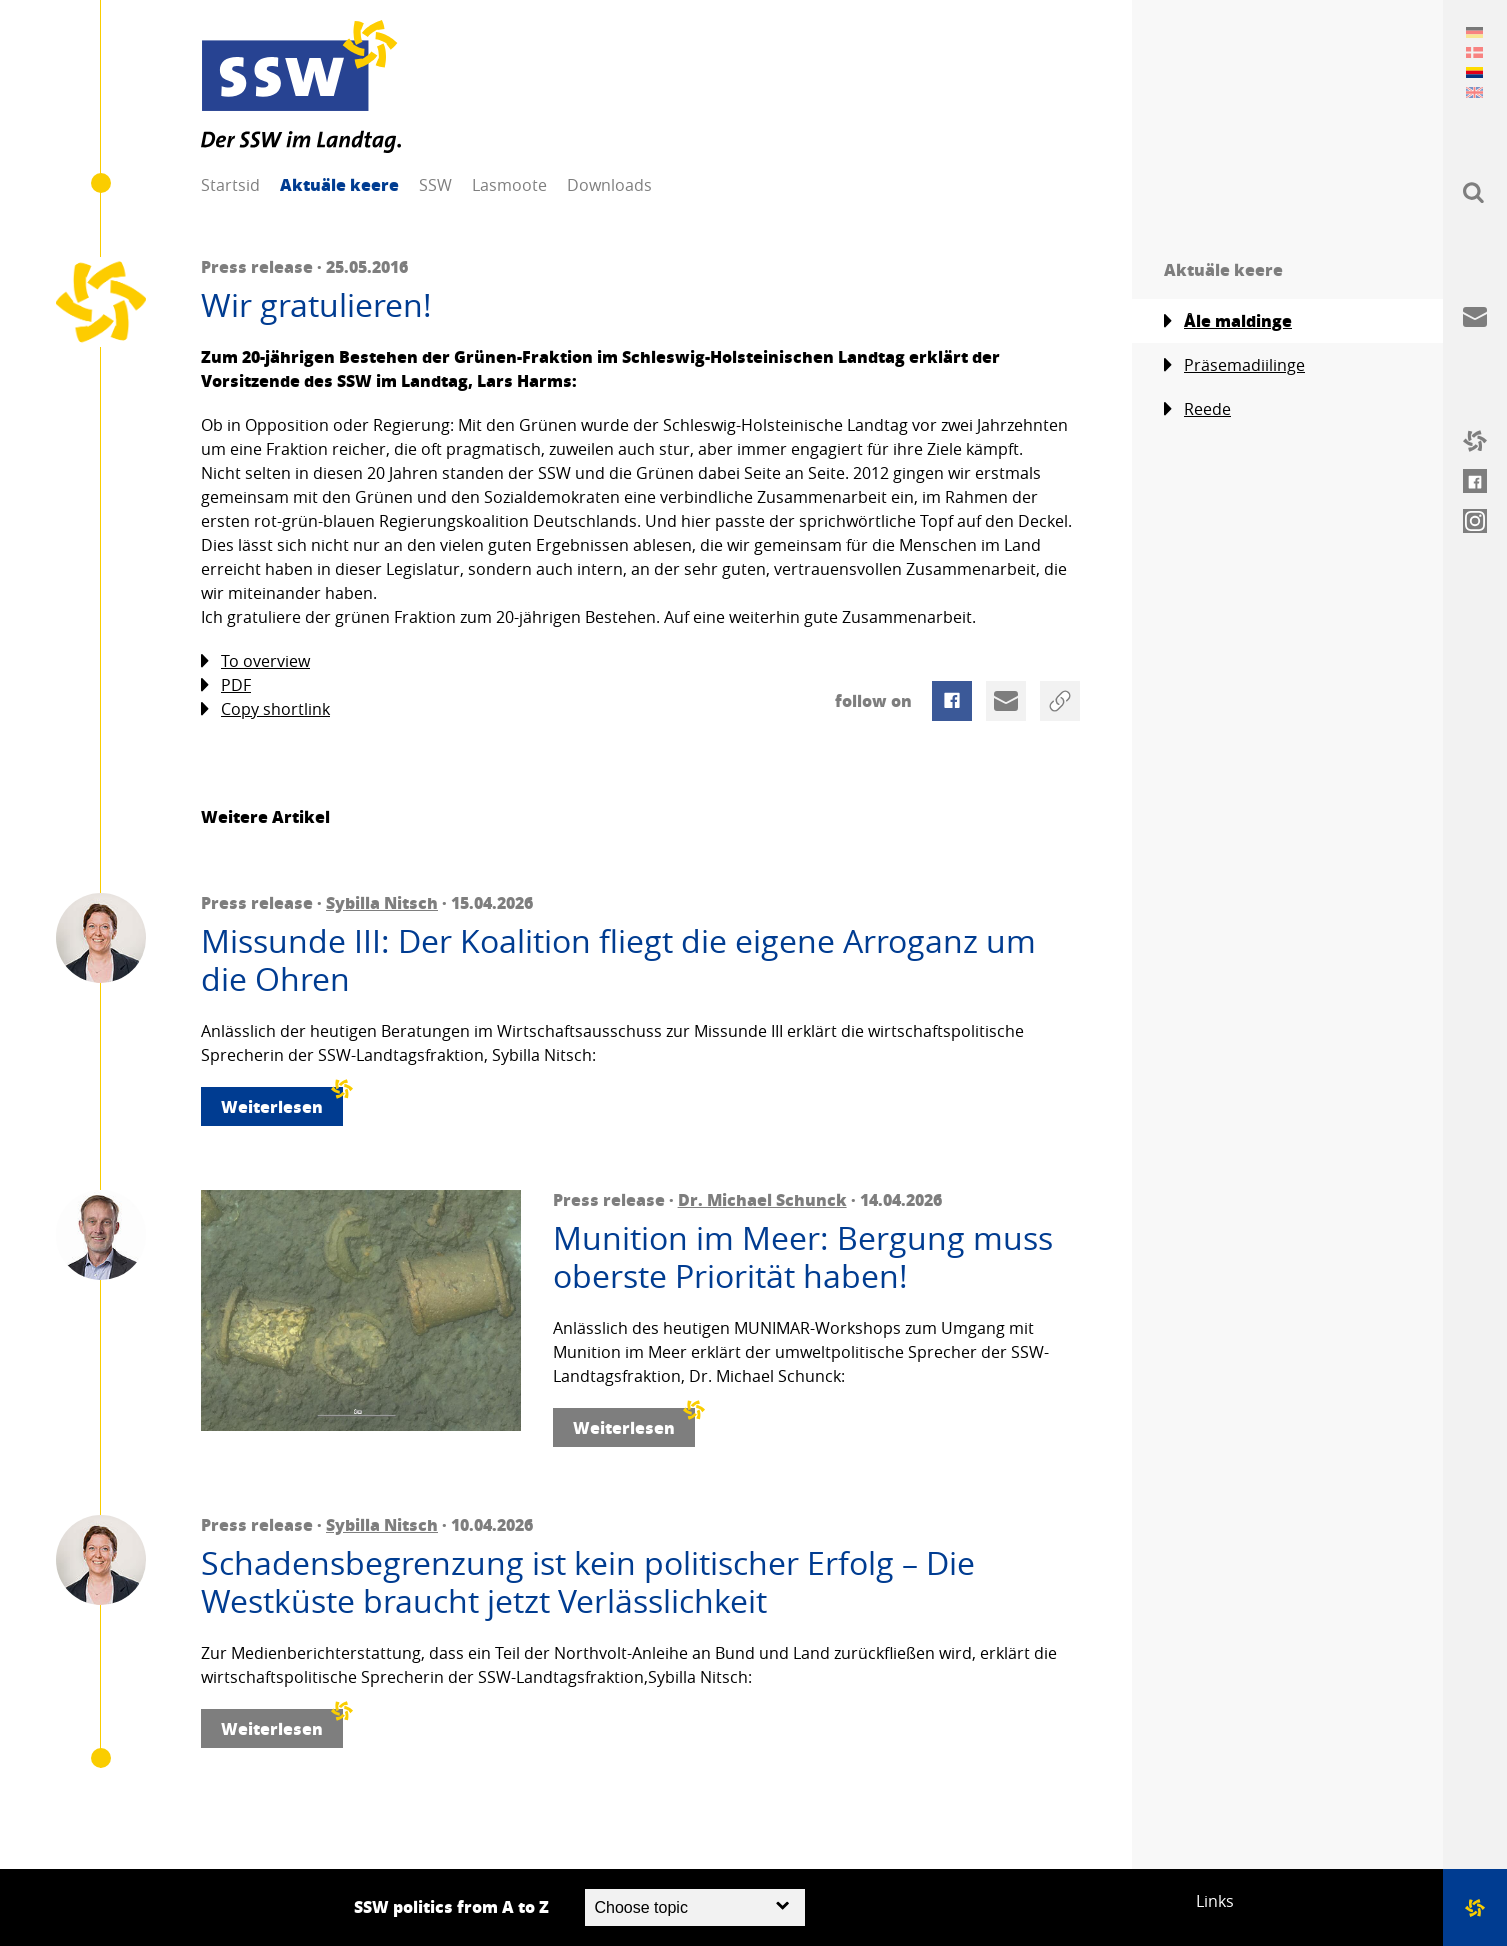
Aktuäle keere (339, 184)
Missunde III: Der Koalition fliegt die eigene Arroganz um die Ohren (618, 960)
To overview (255, 661)
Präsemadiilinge (1234, 365)
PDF (226, 685)
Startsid (230, 185)
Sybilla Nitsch (382, 902)
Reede (1197, 409)
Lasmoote (509, 185)
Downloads (609, 185)
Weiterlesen (282, 1102)
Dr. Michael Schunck (762, 1199)
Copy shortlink (265, 709)
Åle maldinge (1228, 321)
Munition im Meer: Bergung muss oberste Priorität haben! (803, 1257)
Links (1215, 1901)
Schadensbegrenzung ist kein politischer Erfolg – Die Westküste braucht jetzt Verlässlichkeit (588, 1582)
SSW (435, 185)
